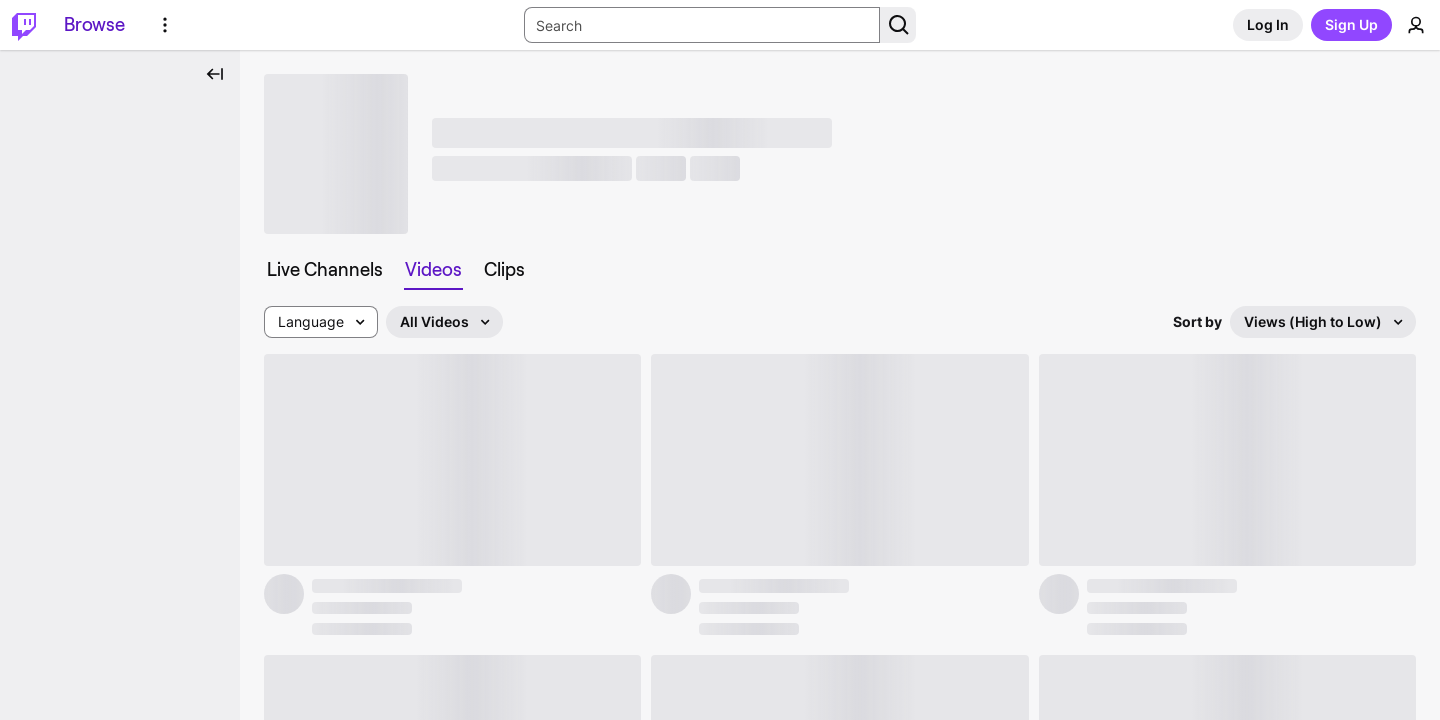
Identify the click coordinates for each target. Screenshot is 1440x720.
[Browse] (94, 25)
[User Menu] (1416, 25)
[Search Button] (898, 25)
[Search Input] (702, 25)
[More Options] (165, 25)
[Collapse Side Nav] (215, 74)
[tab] (325, 270)
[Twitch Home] (24, 25)
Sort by (1197, 321)
